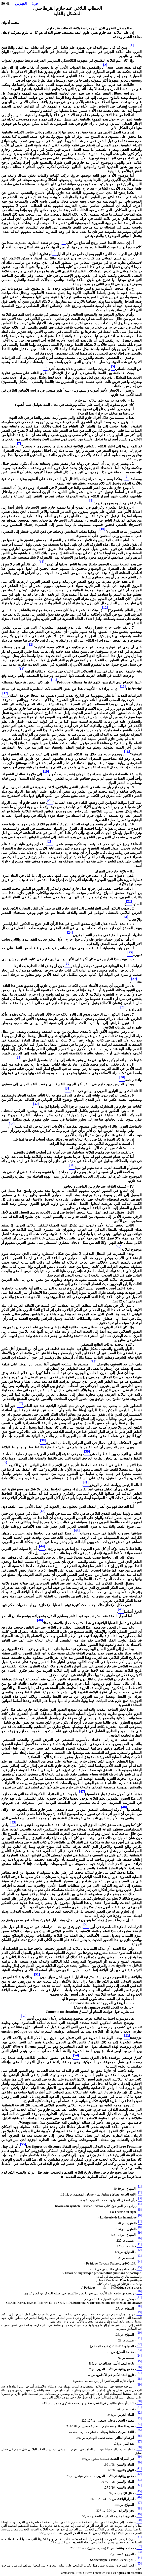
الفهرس (21, 3)
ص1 (35, 3)
